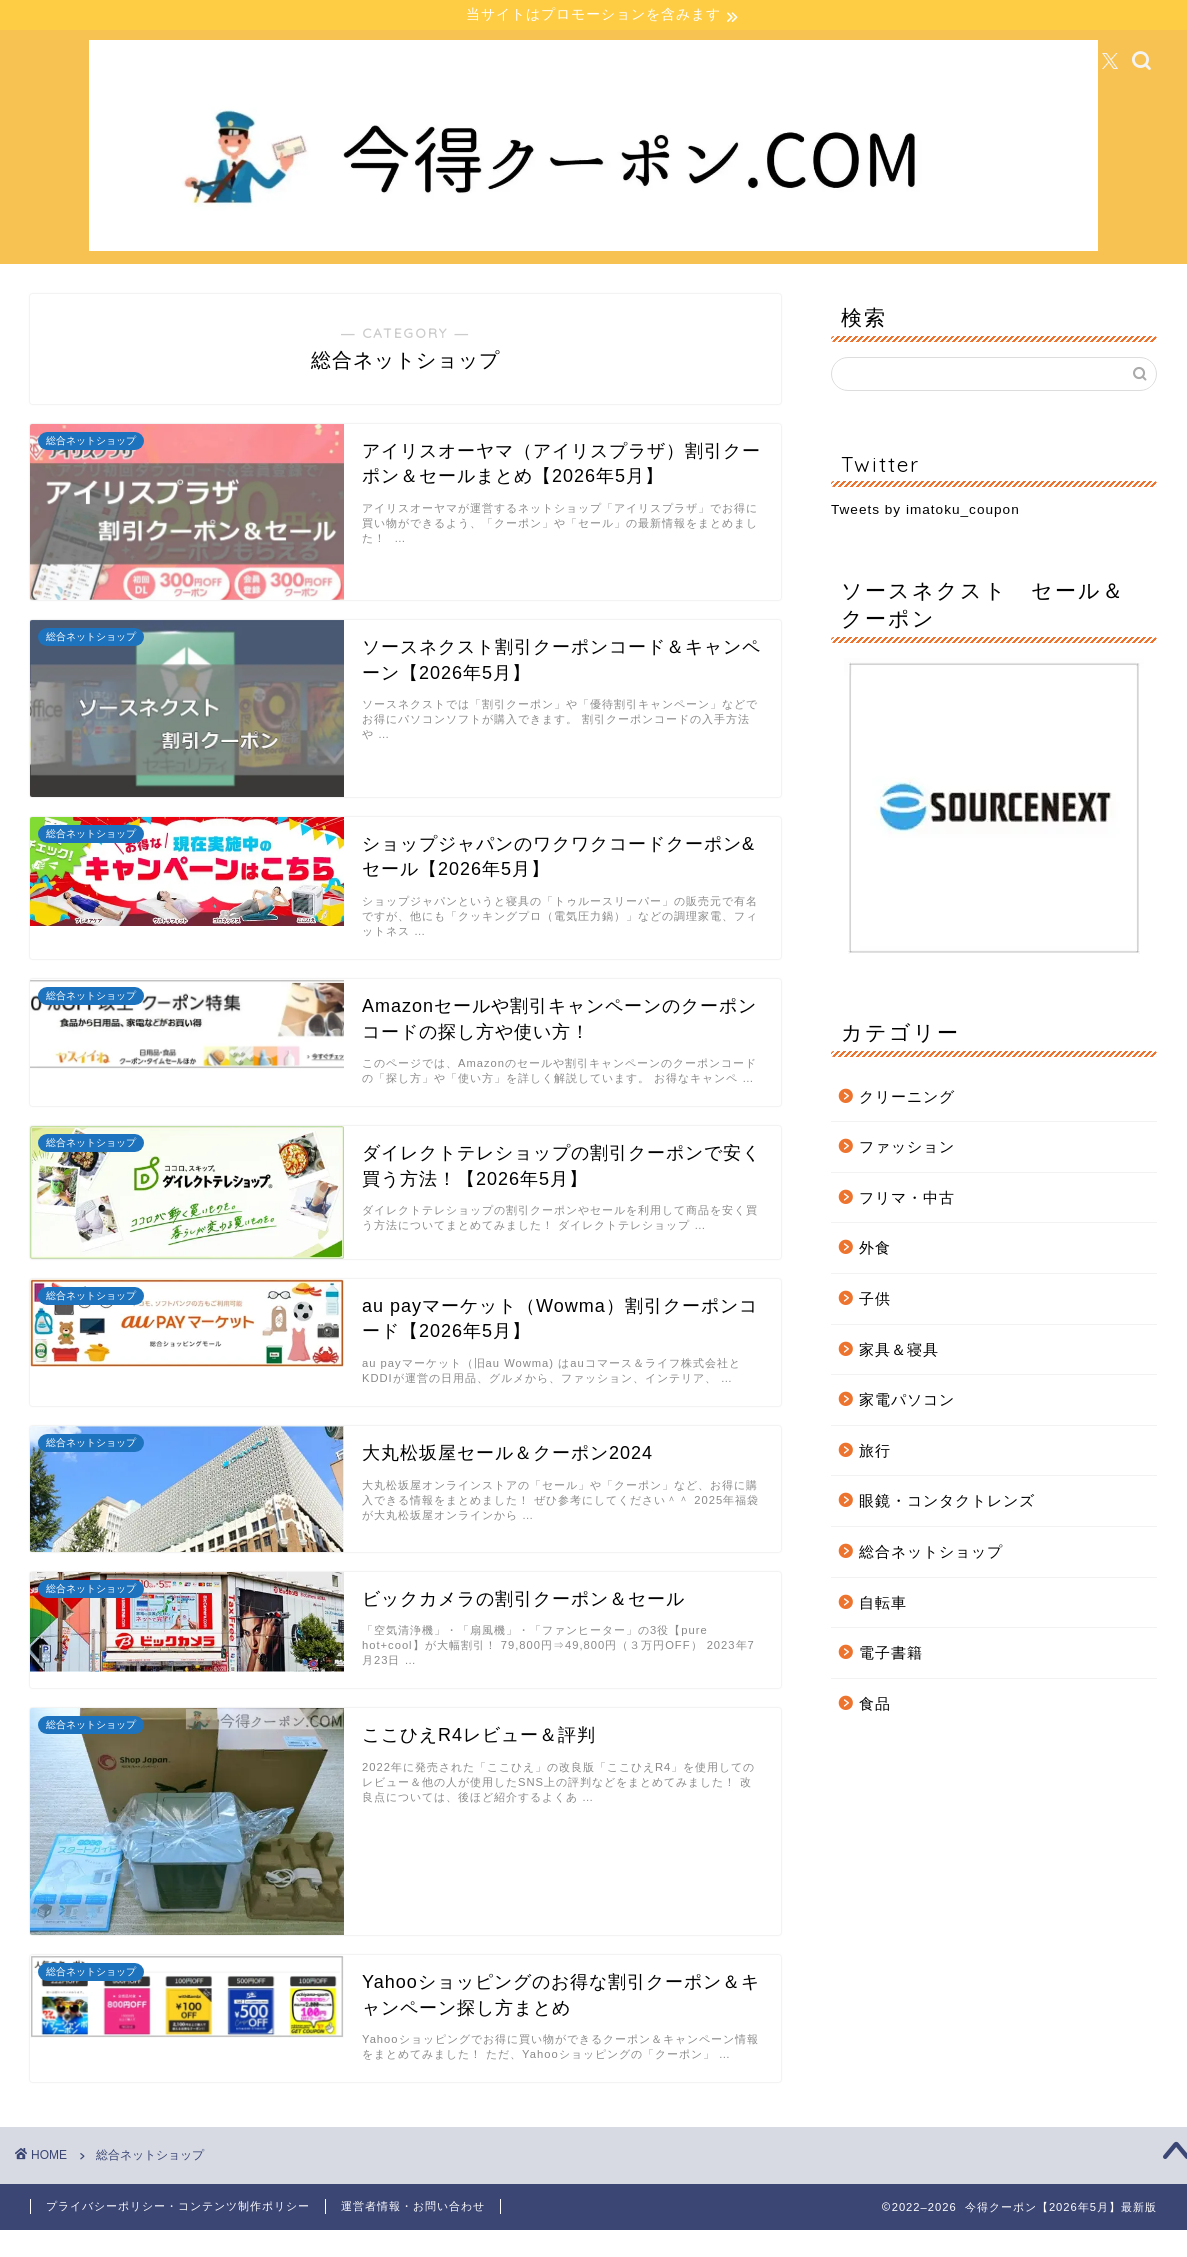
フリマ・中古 (907, 1199)
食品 (875, 1705)
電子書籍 (891, 1655)
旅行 (875, 1452)
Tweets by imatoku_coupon (925, 511)
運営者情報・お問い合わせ (413, 2209)
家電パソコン (907, 1402)
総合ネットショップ (931, 1554)
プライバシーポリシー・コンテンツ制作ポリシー (178, 2209)
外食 (875, 1250)
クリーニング (907, 1098)
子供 (875, 1301)
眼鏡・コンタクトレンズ (947, 1503)
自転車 (883, 1604)
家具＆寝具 (899, 1351)
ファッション (907, 1149)
